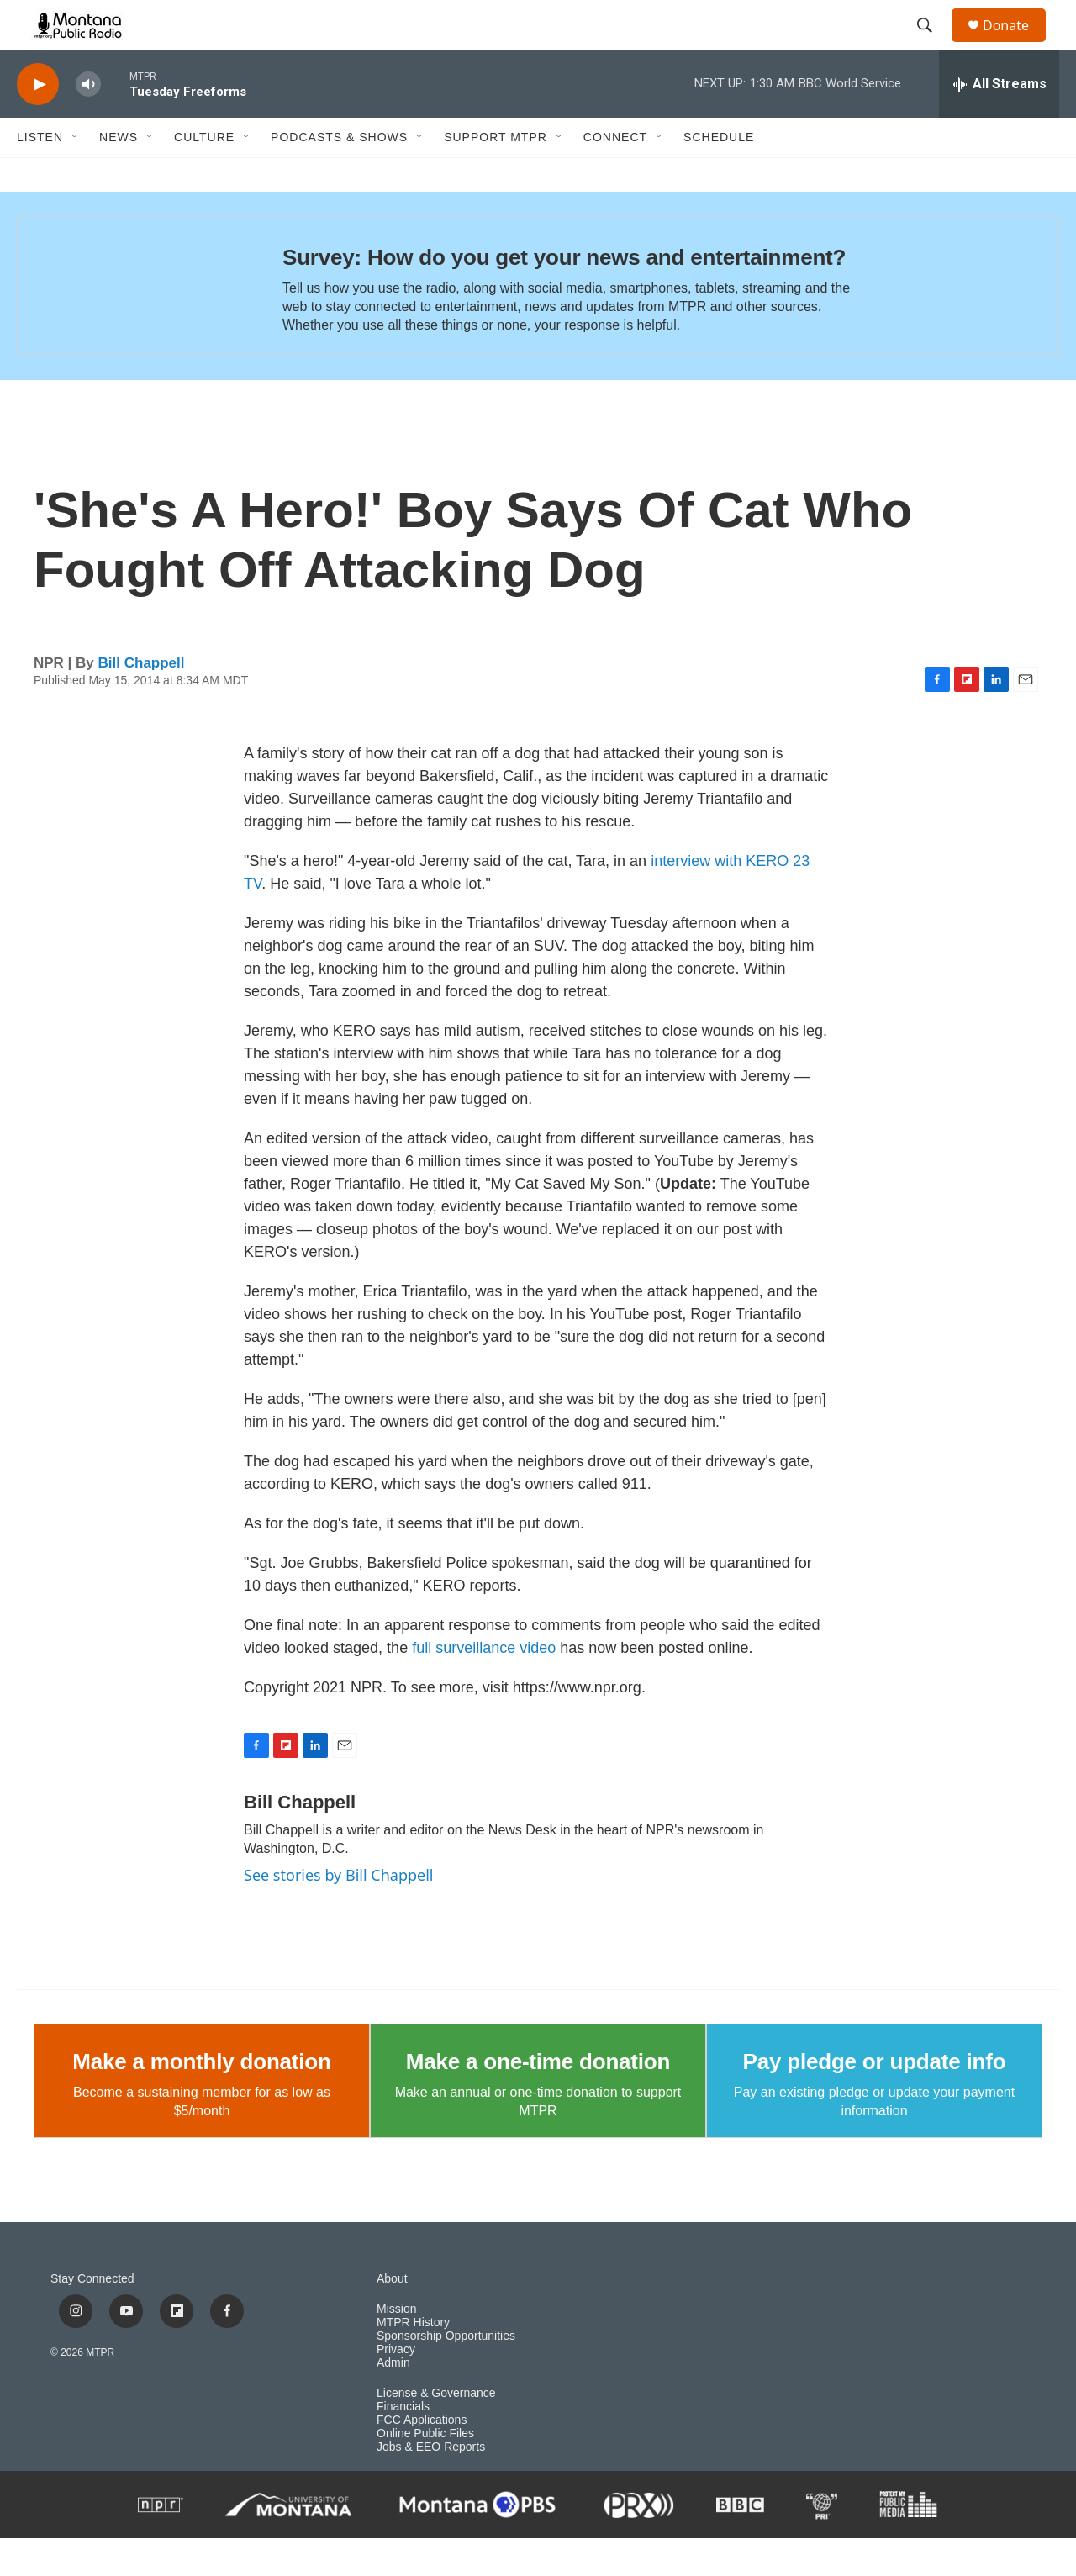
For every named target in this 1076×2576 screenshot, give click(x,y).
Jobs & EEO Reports (431, 2484)
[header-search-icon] (932, 44)
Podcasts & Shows (339, 175)
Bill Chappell (141, 701)
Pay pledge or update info (874, 2099)
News (118, 175)
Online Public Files (425, 2471)
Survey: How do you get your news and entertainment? (564, 295)
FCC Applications (422, 2458)
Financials (403, 2444)
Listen (40, 175)
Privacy (396, 2387)
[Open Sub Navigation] (75, 175)
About (392, 2316)
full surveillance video (484, 1685)
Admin (393, 2400)
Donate (1016, 44)
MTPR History (413, 2360)
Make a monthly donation (201, 2099)
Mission (396, 2347)
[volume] (88, 122)
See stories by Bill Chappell (338, 1913)
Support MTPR (495, 175)
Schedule (718, 175)
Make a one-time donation (538, 2099)
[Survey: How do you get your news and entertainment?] (133, 324)
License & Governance (436, 2431)
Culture (204, 175)
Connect (615, 175)
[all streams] (999, 122)
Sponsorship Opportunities (446, 2373)
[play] (37, 122)
